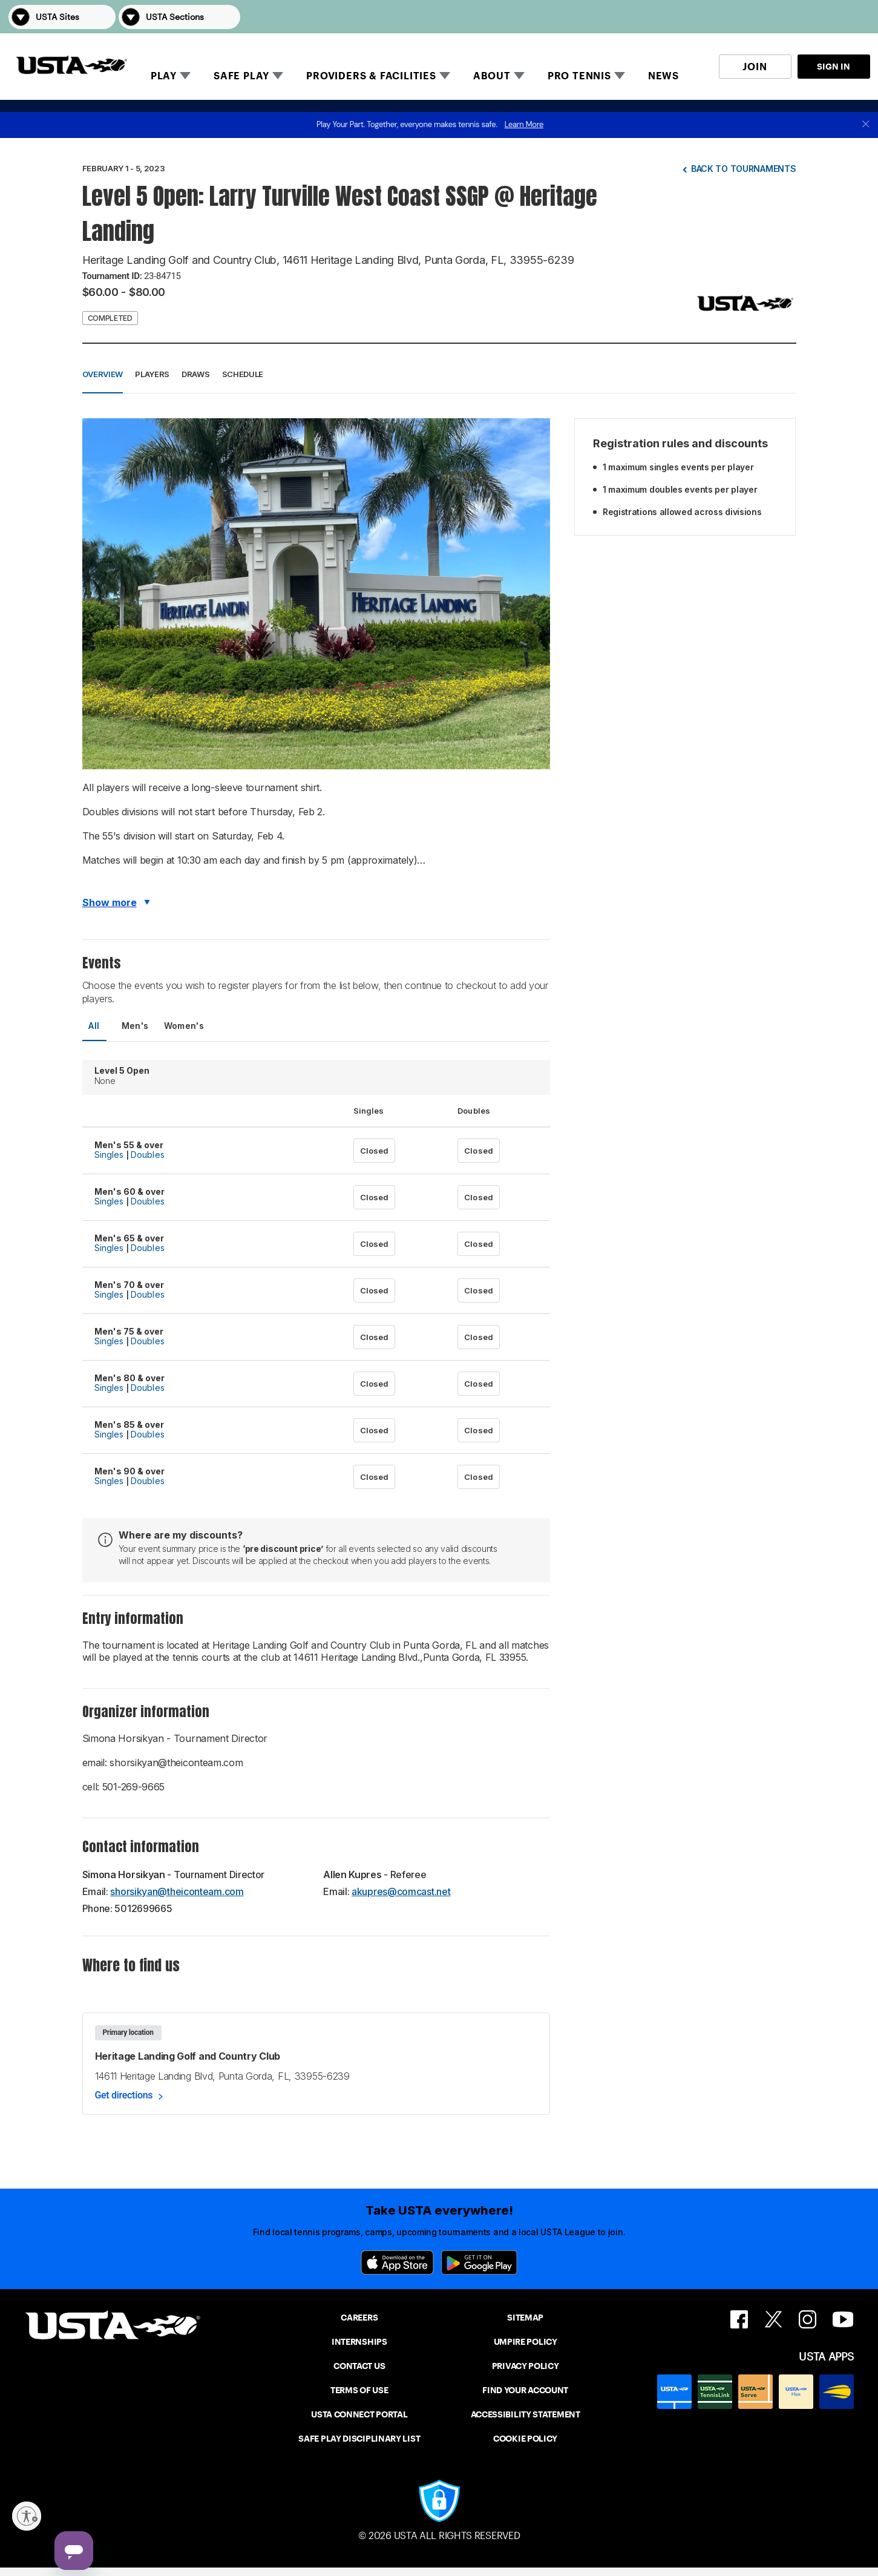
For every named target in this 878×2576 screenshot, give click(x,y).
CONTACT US (359, 2366)
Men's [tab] (135, 1025)
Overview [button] (102, 374)
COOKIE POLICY (525, 2439)
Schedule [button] (243, 374)
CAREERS (359, 2318)
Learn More (524, 124)
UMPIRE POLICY (525, 2342)
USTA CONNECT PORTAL (359, 2414)
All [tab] (93, 1025)
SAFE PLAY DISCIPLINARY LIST (359, 2439)
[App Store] (397, 2262)
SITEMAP (525, 2318)
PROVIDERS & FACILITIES (371, 76)
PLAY (164, 76)
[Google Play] (479, 2262)
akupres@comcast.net (401, 1891)
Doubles (148, 1154)
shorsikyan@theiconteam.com (176, 1891)
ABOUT (492, 76)
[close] (866, 125)
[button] (853, 16)
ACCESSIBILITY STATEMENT (525, 2414)
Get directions (124, 2095)
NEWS (663, 76)
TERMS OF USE (359, 2390)
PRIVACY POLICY (525, 2366)
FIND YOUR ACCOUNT (525, 2390)
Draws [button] (196, 374)
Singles (109, 1154)
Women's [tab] (184, 1025)
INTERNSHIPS (359, 2342)
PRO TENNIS (579, 76)
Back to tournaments (743, 168)
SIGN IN (833, 67)
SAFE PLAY (241, 76)
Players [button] (152, 374)
